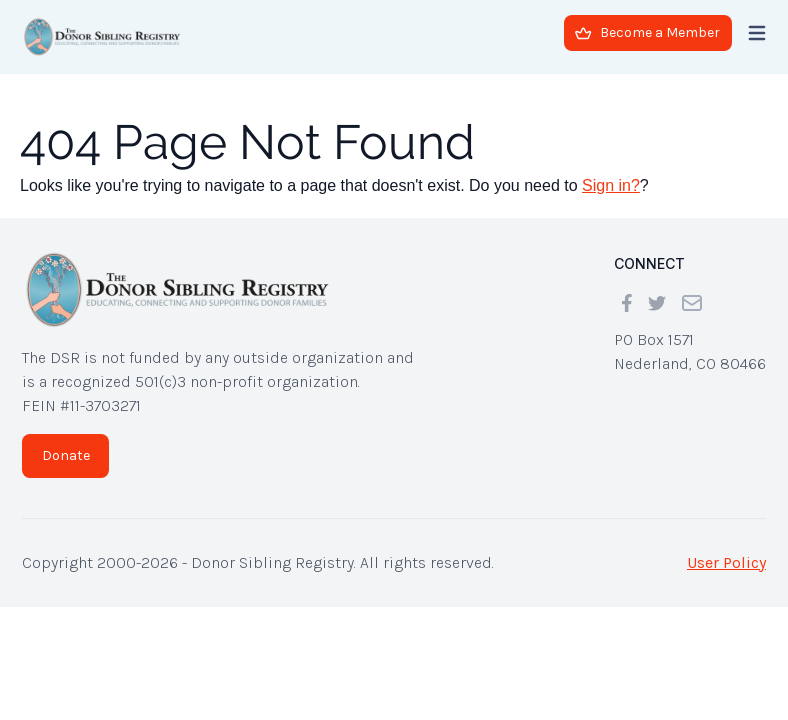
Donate (66, 455)
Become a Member (647, 32)
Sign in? (611, 185)
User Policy (726, 562)
